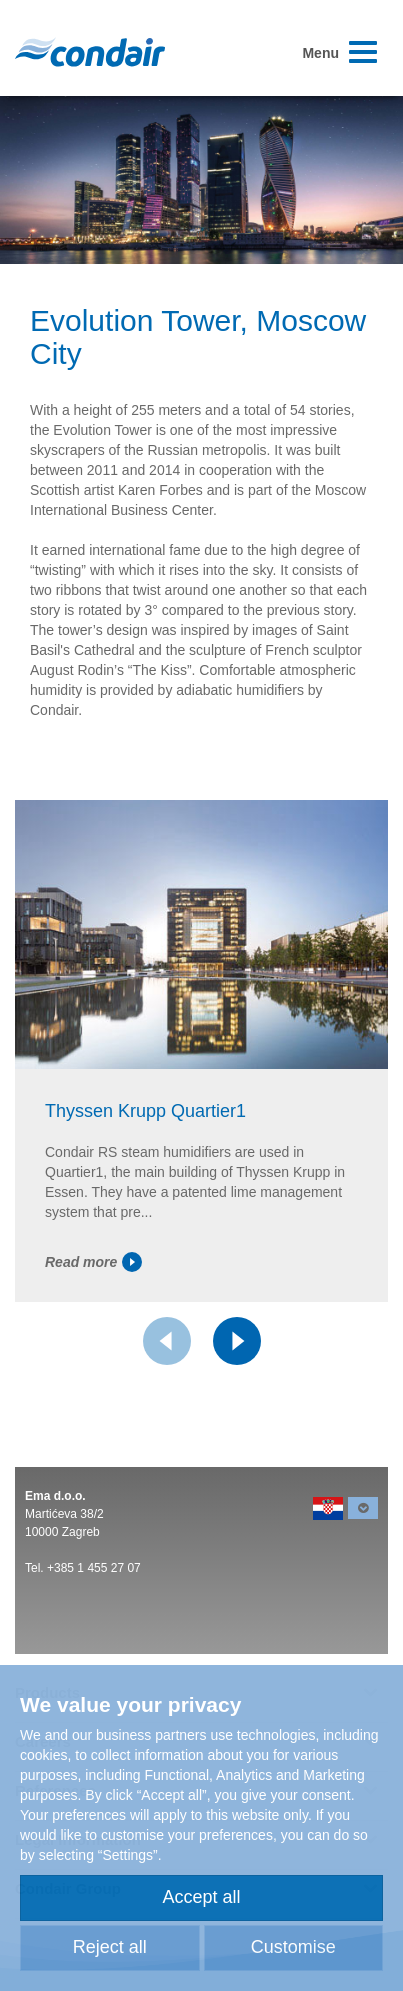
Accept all (201, 1897)
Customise (293, 1947)
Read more (93, 1262)
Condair (90, 52)
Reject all (110, 1947)
